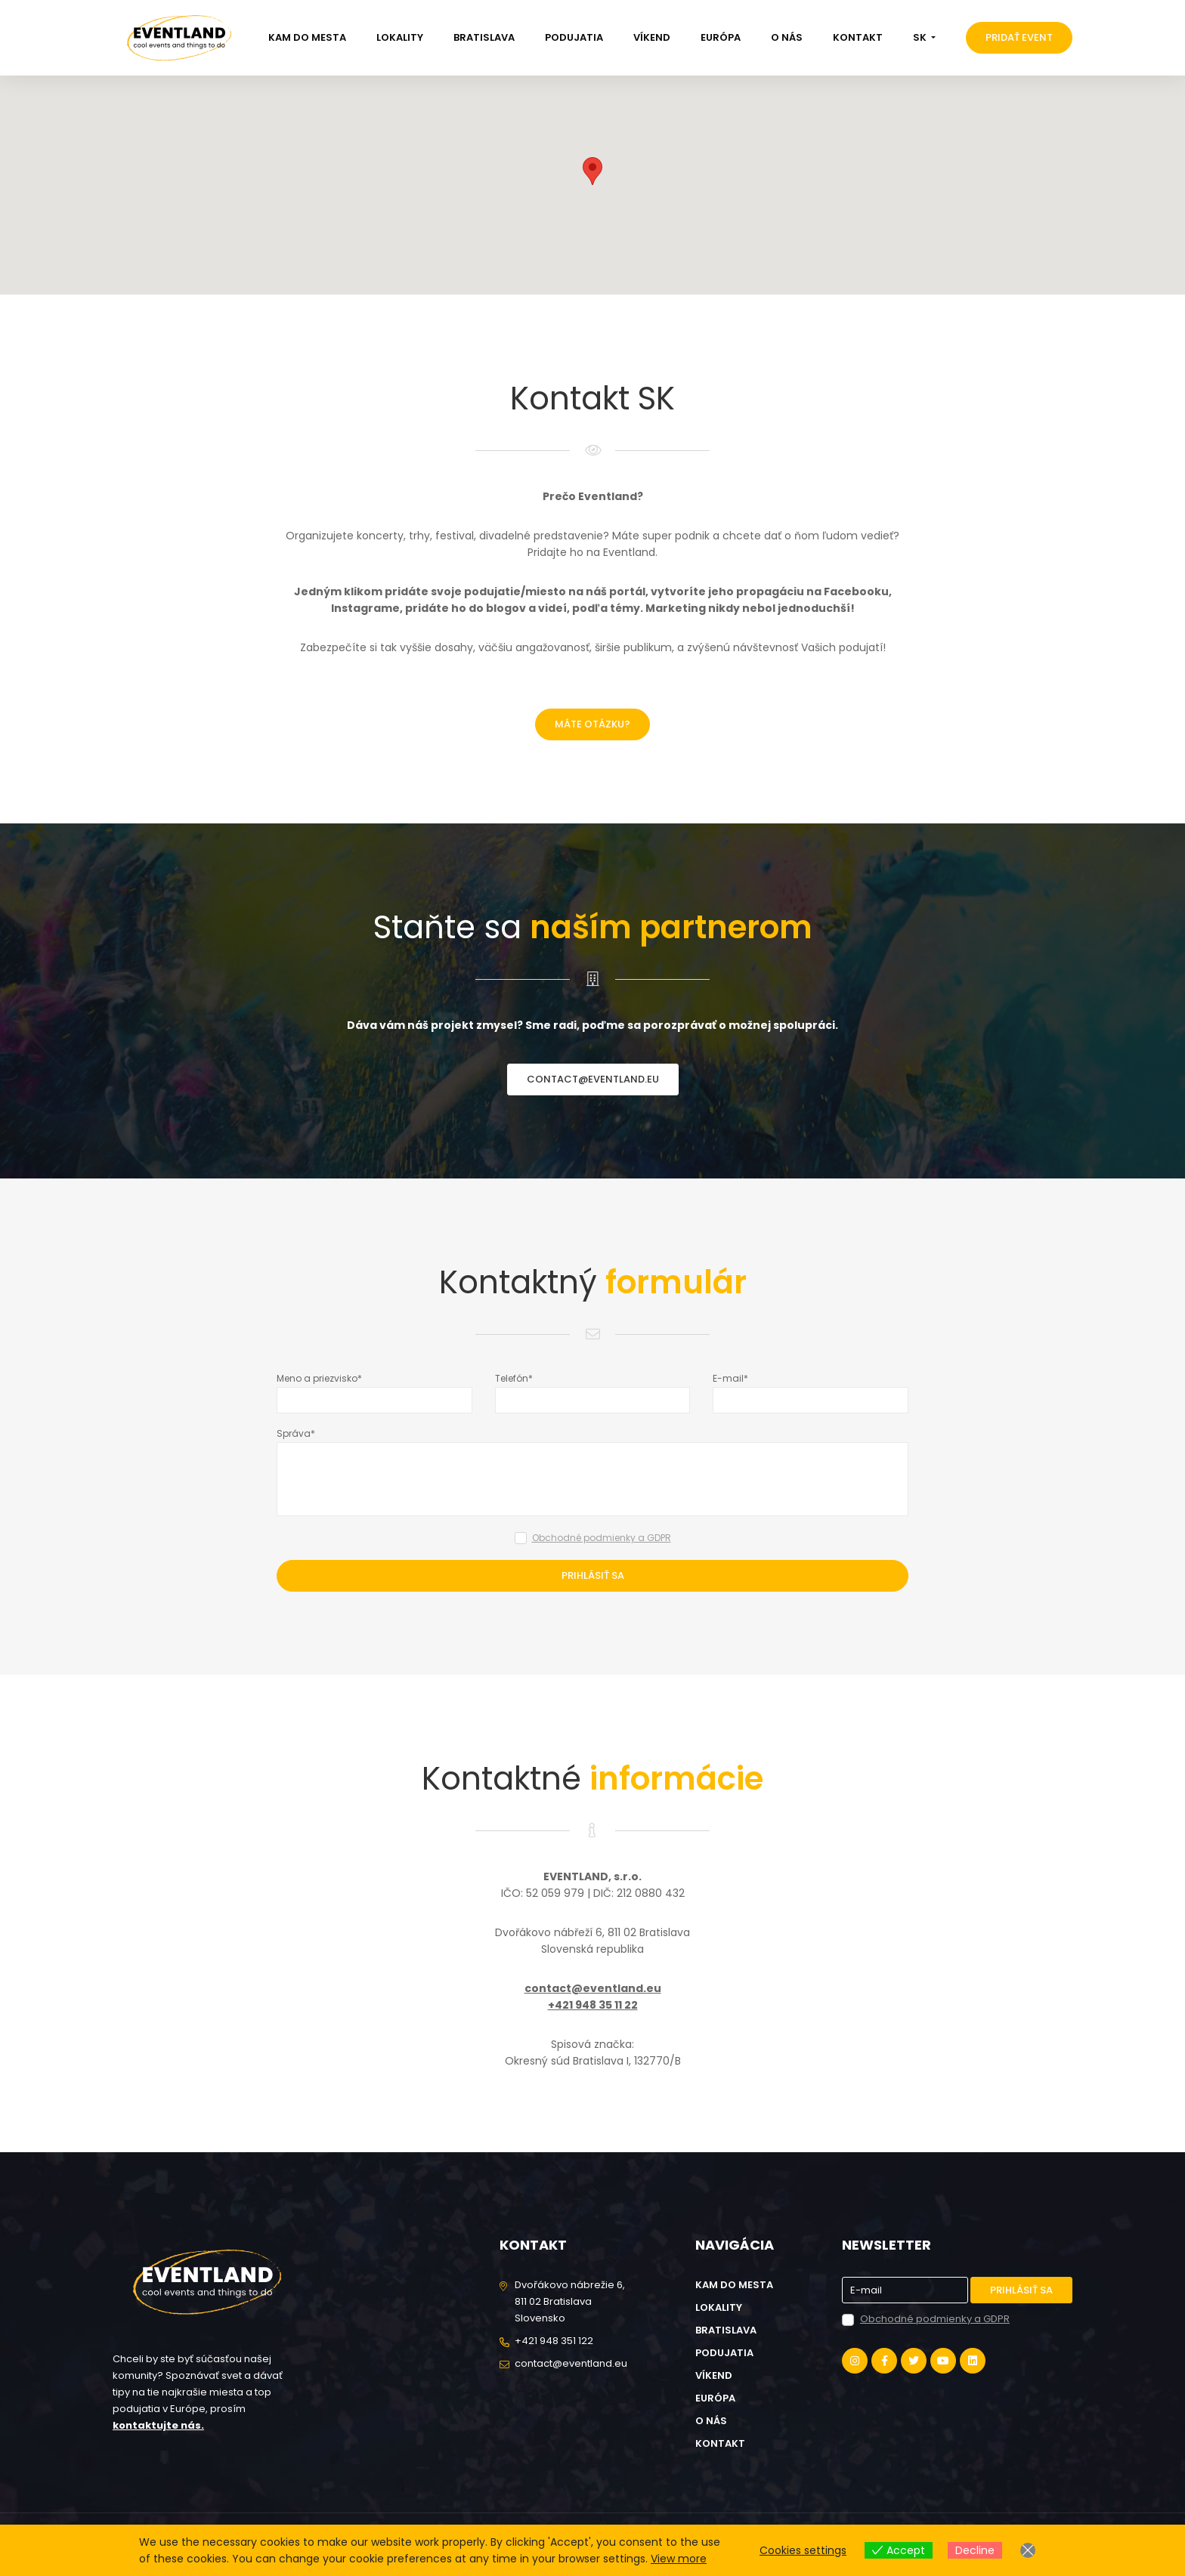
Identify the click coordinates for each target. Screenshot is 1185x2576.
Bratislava (484, 37)
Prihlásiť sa (593, 1575)
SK (921, 37)
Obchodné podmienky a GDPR (601, 1537)
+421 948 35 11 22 (593, 2004)
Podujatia (574, 37)
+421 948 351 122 (554, 2341)
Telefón (511, 1378)
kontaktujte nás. (158, 2425)
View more (679, 2558)
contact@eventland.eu (593, 1079)
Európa (721, 37)
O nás (787, 37)
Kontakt (858, 37)
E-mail (728, 1378)
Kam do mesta (307, 37)
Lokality (399, 37)
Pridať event (1019, 37)
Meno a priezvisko (317, 1378)
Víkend (651, 37)
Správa (294, 1433)
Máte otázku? (592, 724)
